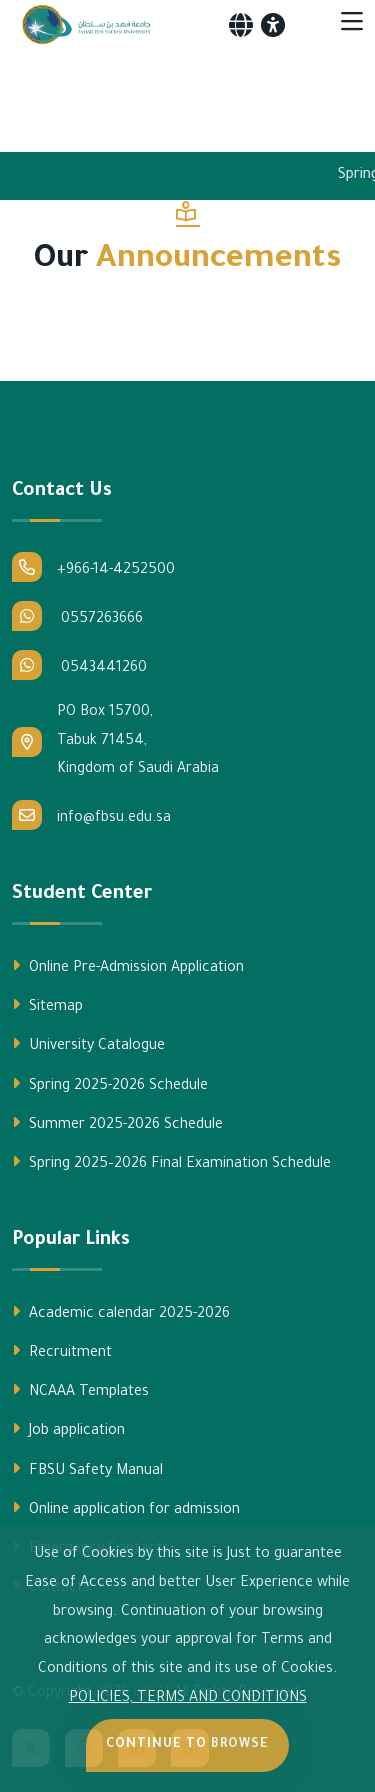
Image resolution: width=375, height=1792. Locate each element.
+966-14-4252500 (93, 567)
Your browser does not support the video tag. (187, 94)
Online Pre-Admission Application (128, 967)
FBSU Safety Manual (87, 1470)
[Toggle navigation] (352, 25)
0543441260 (79, 665)
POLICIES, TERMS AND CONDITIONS (188, 1699)
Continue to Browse (187, 1745)
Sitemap (47, 1006)
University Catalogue (88, 1045)
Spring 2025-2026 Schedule (110, 1085)
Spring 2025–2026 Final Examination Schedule (171, 1163)
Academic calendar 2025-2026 (121, 1313)
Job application (68, 1430)
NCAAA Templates (80, 1391)
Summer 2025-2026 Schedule (117, 1124)
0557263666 (77, 616)
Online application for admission (126, 1509)
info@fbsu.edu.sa (91, 815)
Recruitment (62, 1352)
